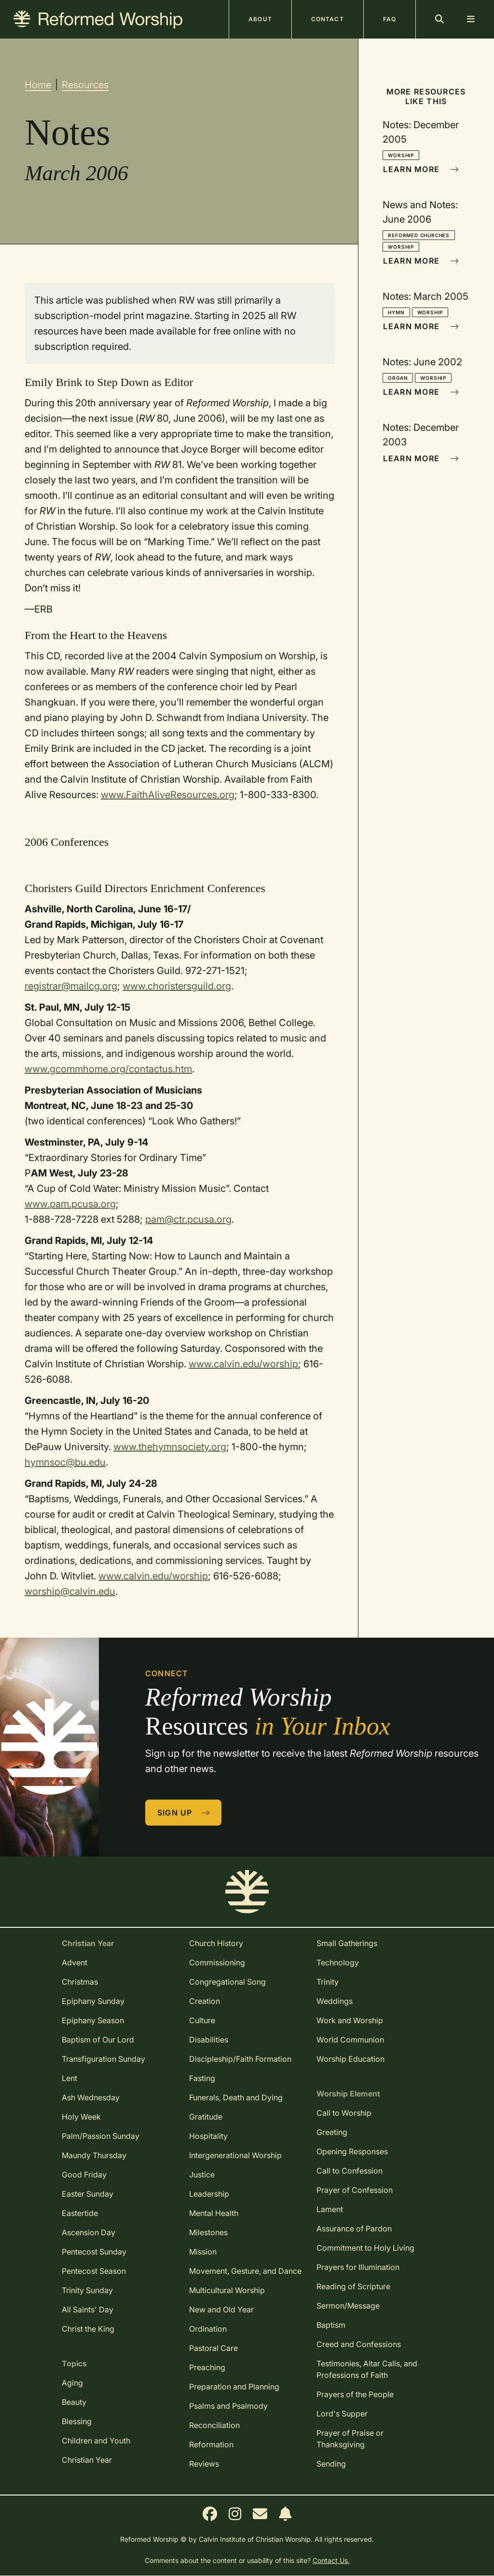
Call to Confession (349, 2171)
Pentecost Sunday (94, 2251)
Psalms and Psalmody (228, 2406)
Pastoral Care (213, 2348)
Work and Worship (349, 2020)
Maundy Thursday (94, 2155)
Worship (401, 155)
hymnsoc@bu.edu (65, 1462)
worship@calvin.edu (70, 1591)
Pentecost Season (94, 2271)
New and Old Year (221, 2309)
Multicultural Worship (227, 2290)
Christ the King (88, 2329)
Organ (398, 378)
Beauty (74, 2402)
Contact (327, 19)
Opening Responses (352, 2151)
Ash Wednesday (91, 2097)
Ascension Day (88, 2232)
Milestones (208, 2232)
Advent (74, 1962)
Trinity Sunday (87, 2290)
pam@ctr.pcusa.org (188, 1219)
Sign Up (183, 1812)
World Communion (350, 2039)
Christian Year (87, 2460)
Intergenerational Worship (235, 2155)
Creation (204, 2001)
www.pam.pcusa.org (70, 1204)
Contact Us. (331, 2560)
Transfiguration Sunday (103, 2059)
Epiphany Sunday (93, 2001)
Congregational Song (227, 1982)
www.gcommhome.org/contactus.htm (108, 1069)
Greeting (331, 2132)
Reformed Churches (419, 235)
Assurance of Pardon (354, 2228)
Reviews (204, 2464)
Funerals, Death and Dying (236, 2097)
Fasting (202, 2078)
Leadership (209, 2194)
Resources (85, 85)
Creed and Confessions (358, 2344)
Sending (331, 2464)
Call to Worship (343, 2113)
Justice (202, 2174)
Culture (202, 2020)
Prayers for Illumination (357, 2267)
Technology (337, 1962)
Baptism (330, 2325)
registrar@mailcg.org (71, 986)
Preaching (207, 2367)
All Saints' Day (87, 2309)
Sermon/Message (348, 2305)
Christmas (80, 1982)
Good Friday (84, 2174)
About (260, 19)
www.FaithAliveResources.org (167, 795)
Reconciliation (214, 2425)
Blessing (77, 2421)
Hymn (396, 312)
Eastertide (80, 2213)
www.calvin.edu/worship (243, 1364)
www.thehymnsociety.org (169, 1447)
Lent (69, 2078)
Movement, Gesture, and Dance (245, 2271)
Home (38, 85)
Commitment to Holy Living (365, 2248)
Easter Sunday (87, 2194)
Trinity (327, 1982)
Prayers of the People (355, 2394)
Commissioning (217, 1962)
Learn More (420, 169)
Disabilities (208, 2039)
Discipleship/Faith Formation (240, 2059)
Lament (329, 2209)
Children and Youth (96, 2440)
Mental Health (213, 2213)
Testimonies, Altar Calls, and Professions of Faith (366, 2369)
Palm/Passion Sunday (100, 2136)
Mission (203, 2251)
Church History (216, 1943)
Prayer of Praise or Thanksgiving (350, 2438)
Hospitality (208, 2136)
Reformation (211, 2444)
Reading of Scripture (353, 2286)
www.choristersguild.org (177, 986)
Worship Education (350, 2059)
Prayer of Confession (354, 2190)
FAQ (389, 19)
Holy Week (81, 2117)
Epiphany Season (93, 2020)
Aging (72, 2383)
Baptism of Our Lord (98, 2039)
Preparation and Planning (234, 2386)
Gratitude (205, 2117)
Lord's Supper (342, 2413)
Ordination (208, 2329)
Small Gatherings (346, 1943)
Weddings (334, 2001)
